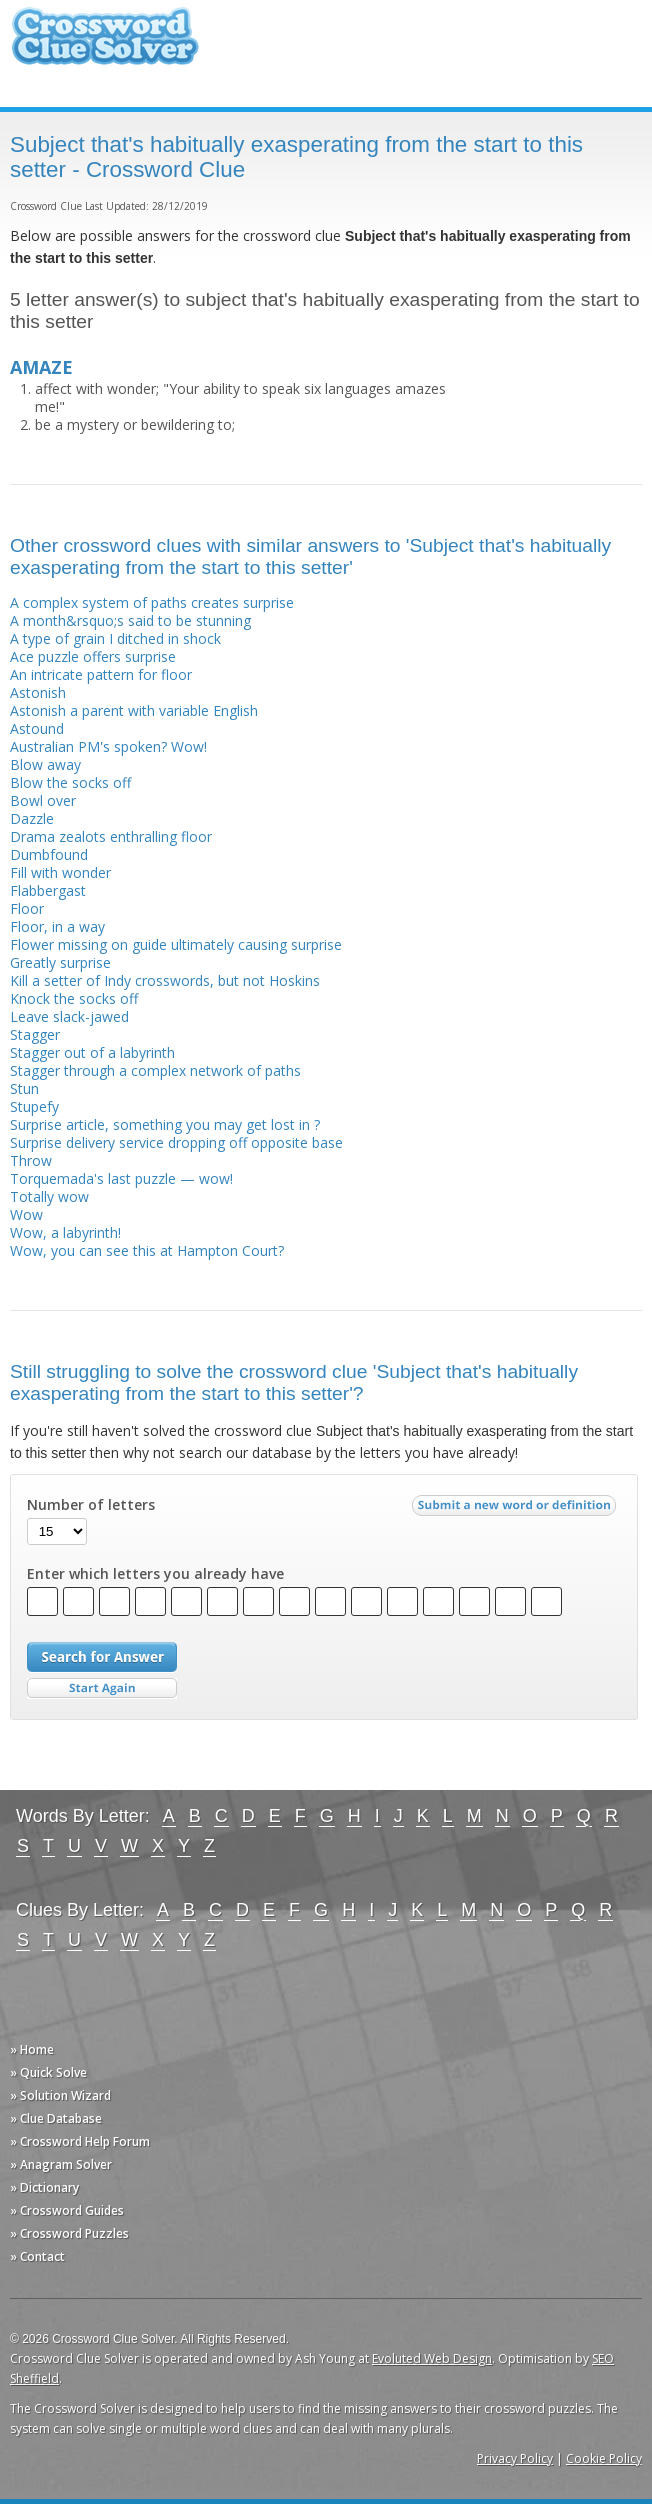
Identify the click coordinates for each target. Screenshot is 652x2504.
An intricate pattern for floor (101, 674)
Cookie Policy (604, 2458)
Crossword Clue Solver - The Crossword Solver (105, 45)
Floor (27, 908)
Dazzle (32, 818)
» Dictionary (44, 2187)
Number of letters (91, 1505)
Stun (24, 1088)
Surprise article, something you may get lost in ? (165, 1124)
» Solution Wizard (60, 2095)
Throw (31, 1160)
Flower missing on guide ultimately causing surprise (176, 944)
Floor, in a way (57, 926)
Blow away (45, 764)
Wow (26, 1214)
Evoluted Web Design (432, 2358)
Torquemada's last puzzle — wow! (121, 1178)
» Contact (37, 2256)
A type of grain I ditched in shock (115, 638)
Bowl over (43, 800)
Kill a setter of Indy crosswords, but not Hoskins (165, 980)
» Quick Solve (48, 2072)
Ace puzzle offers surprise (93, 656)
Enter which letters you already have (155, 1574)
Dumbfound (49, 854)
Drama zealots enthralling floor (111, 836)
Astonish (38, 692)
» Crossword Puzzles (69, 2233)
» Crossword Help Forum (80, 2141)
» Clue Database (56, 2118)
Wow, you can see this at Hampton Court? (147, 1250)
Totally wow (49, 1196)
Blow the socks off (70, 782)
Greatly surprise (60, 962)
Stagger (35, 1034)
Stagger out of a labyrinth (92, 1052)
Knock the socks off (74, 998)
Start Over (102, 1688)
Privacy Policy (515, 2458)
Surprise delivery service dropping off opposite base (176, 1142)
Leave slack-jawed (69, 1016)
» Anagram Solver (61, 2164)
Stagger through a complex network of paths (155, 1070)
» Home (32, 2049)
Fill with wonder (60, 872)
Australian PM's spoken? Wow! (108, 746)
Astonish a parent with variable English (134, 710)
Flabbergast (48, 890)
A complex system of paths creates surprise (152, 602)
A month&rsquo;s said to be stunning (130, 620)
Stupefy (34, 1106)
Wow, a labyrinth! (65, 1232)
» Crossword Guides (67, 2210)
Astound (37, 728)
